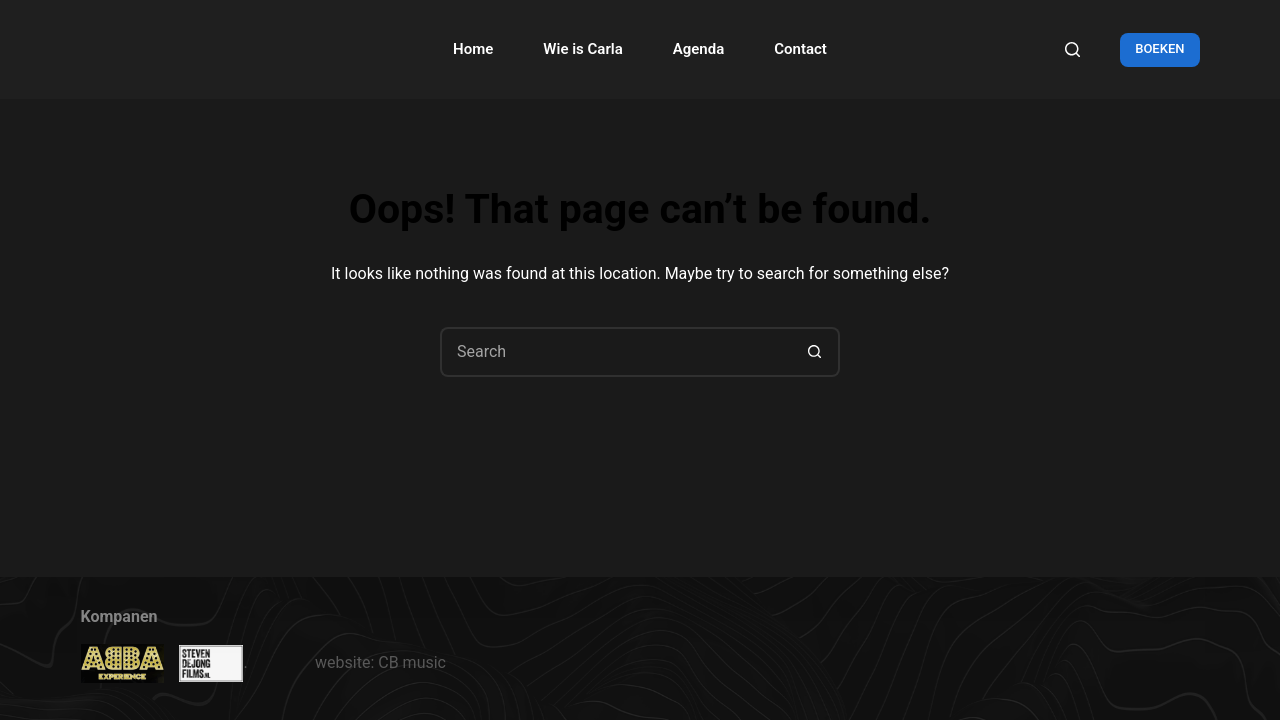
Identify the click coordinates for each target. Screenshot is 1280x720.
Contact (800, 49)
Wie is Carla (582, 49)
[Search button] (815, 352)
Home (473, 49)
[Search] (1072, 49)
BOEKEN (1159, 48)
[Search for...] (615, 352)
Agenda (699, 49)
